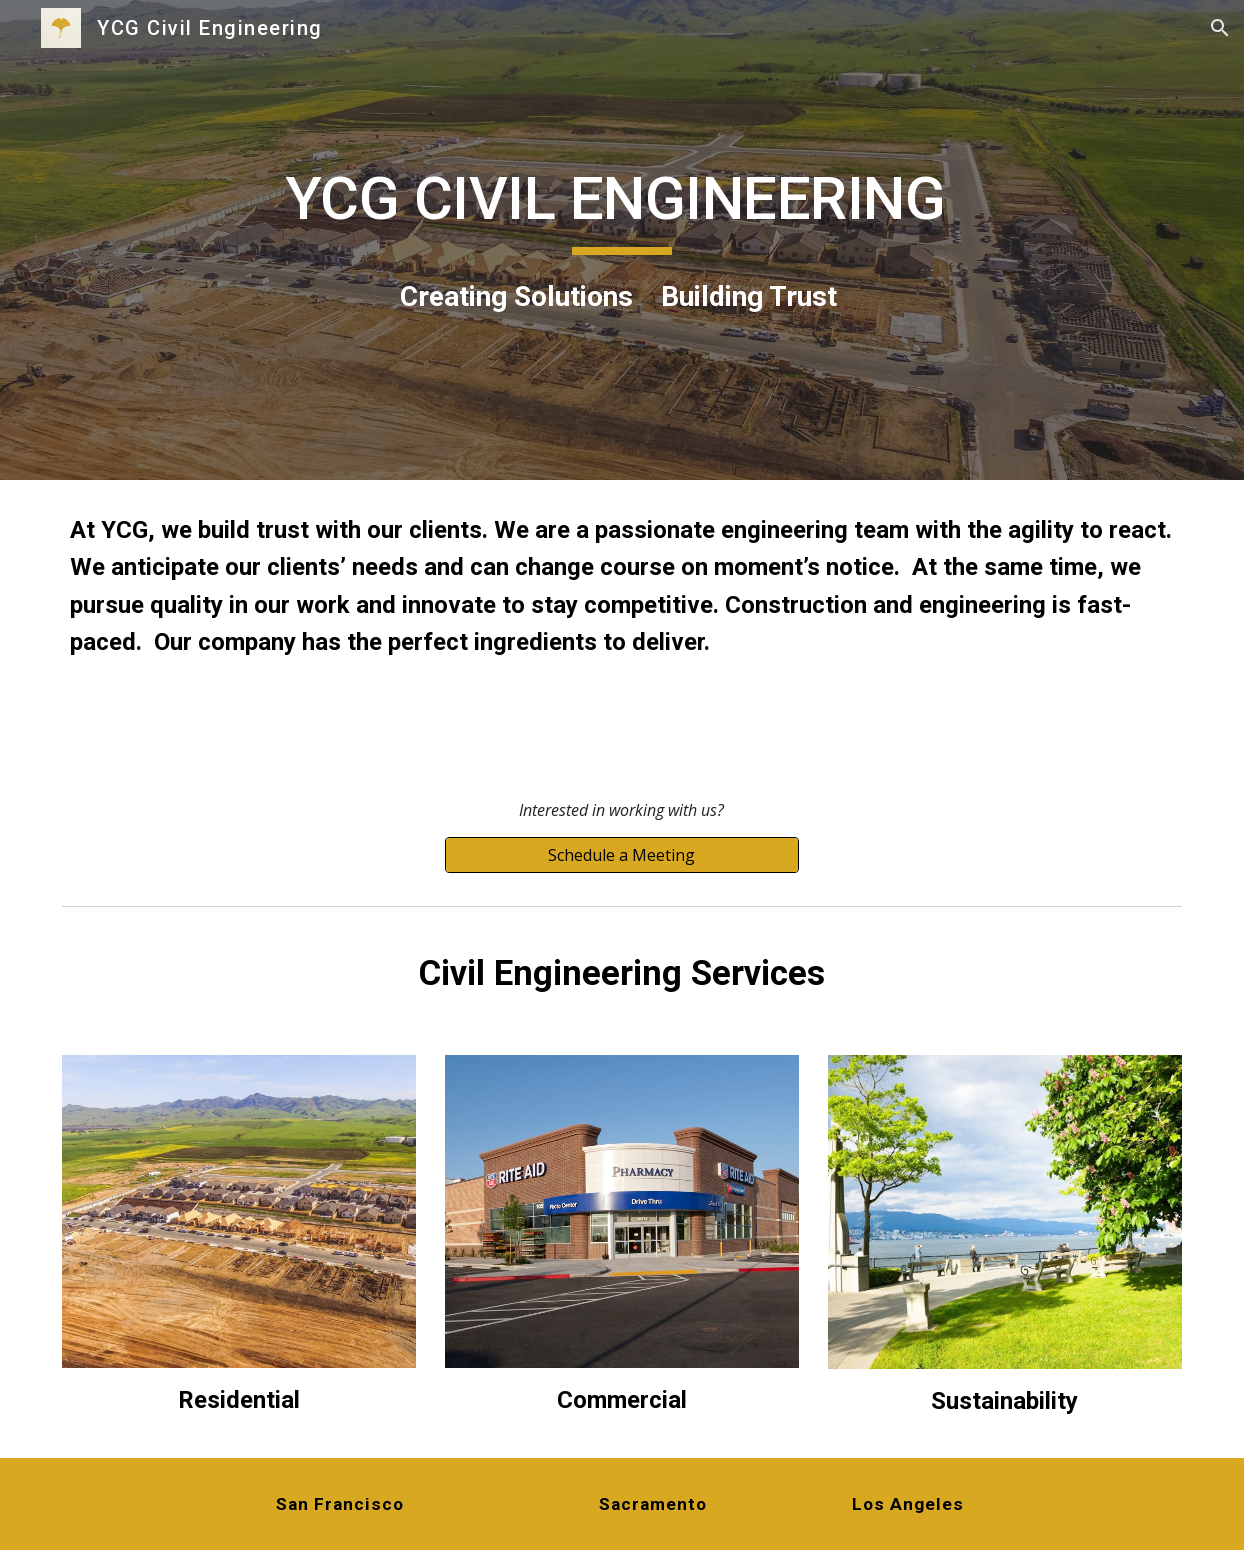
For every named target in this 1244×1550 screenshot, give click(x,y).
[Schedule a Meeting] (622, 855)
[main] (621, 239)
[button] (1220, 28)
